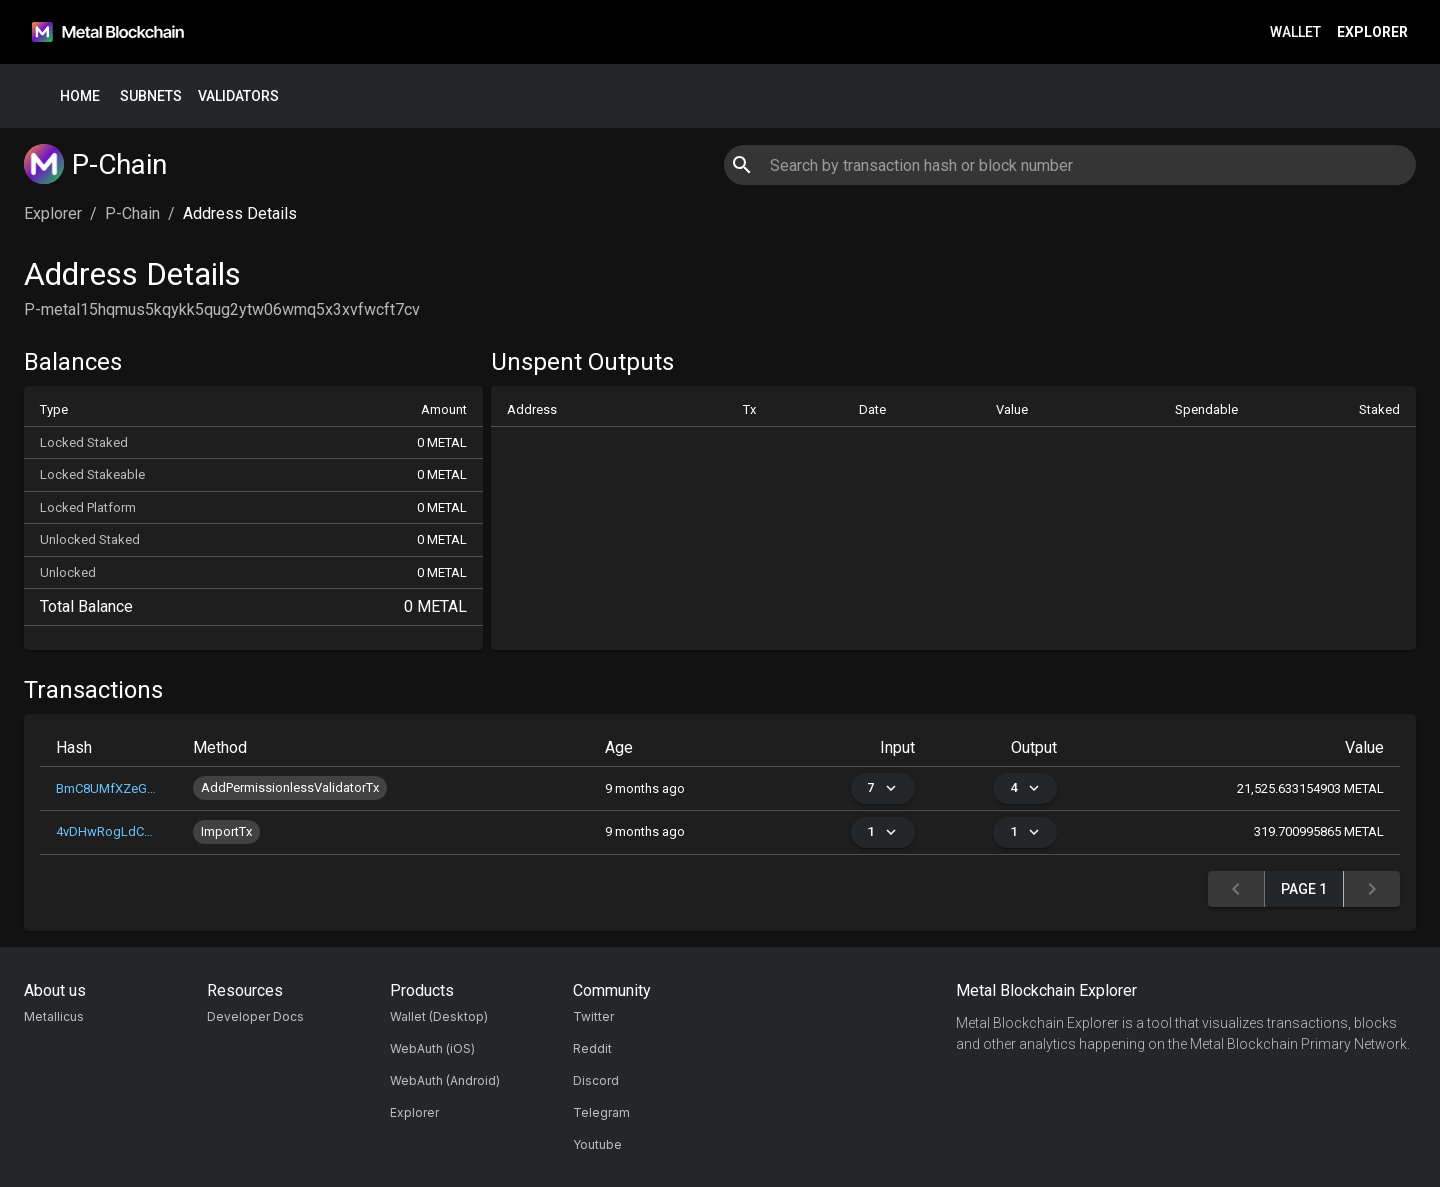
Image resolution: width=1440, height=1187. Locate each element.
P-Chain (132, 213)
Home (80, 96)
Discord (596, 1080)
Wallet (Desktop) (439, 1016)
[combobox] (1069, 165)
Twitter (593, 1016)
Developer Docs (255, 1016)
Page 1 (1304, 889)
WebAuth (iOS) (432, 1048)
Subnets (151, 96)
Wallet (1295, 32)
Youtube (597, 1144)
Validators (238, 96)
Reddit (592, 1048)
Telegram (601, 1112)
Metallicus (54, 1016)
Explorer (1372, 32)
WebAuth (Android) (445, 1080)
